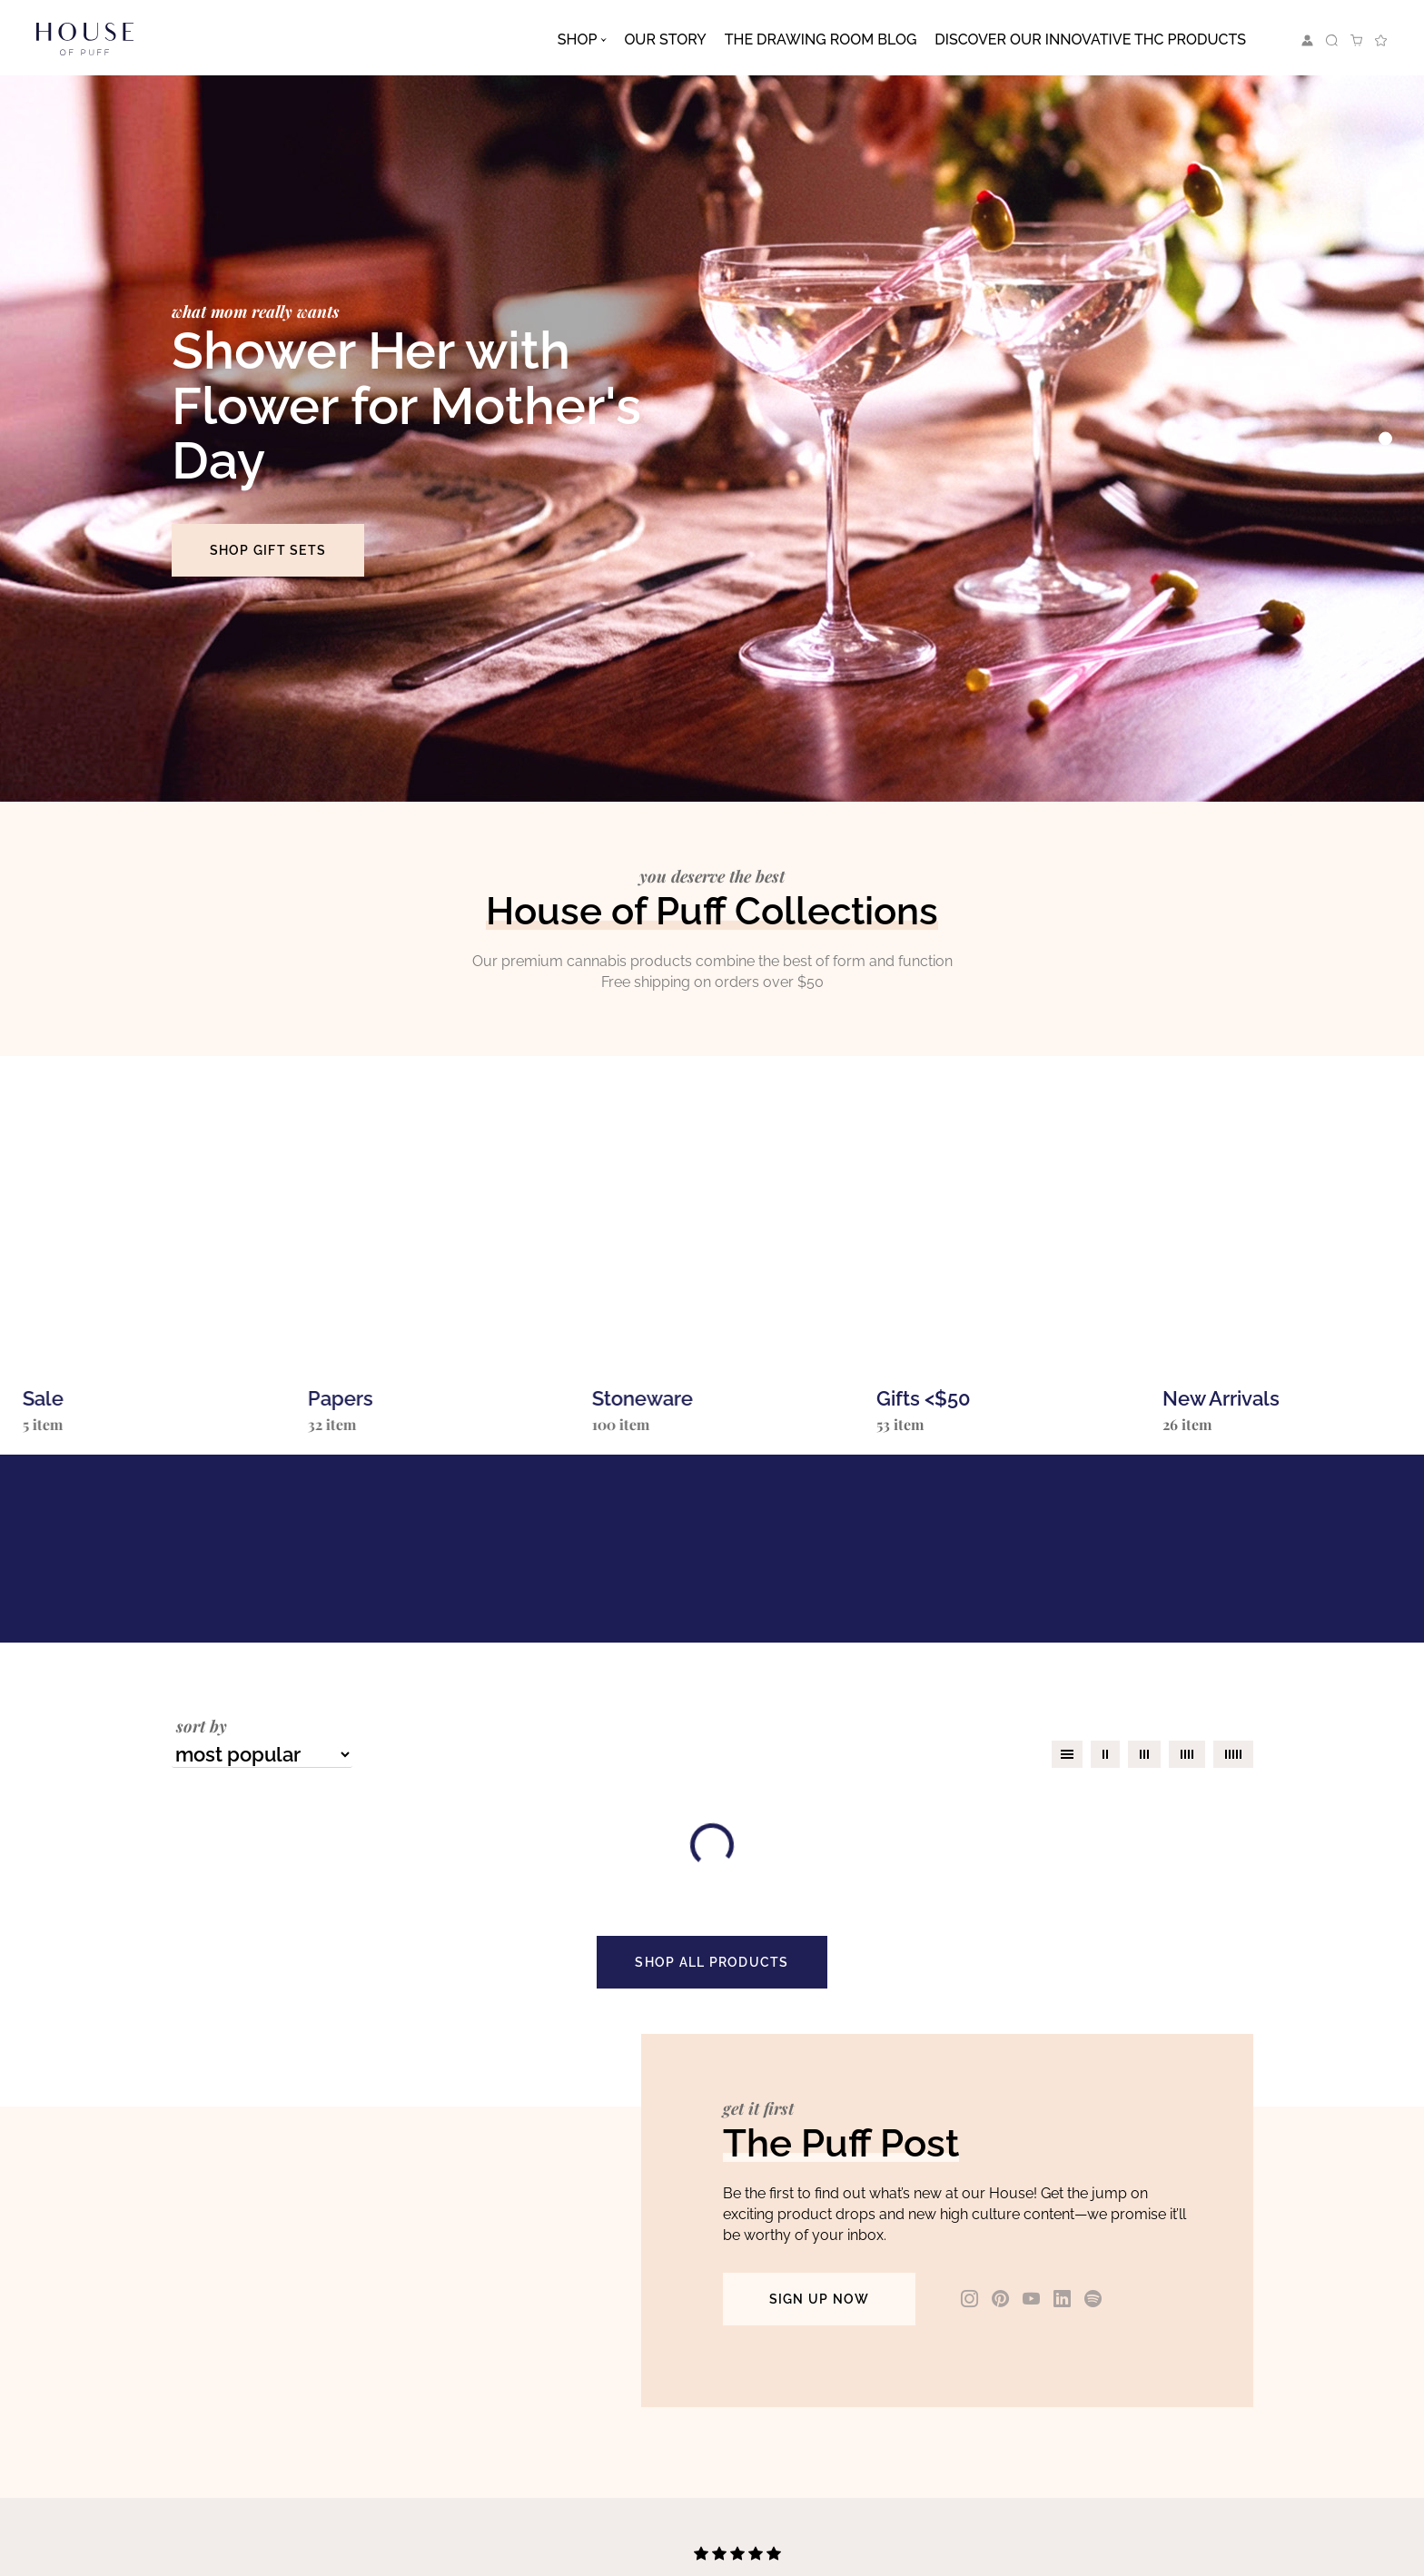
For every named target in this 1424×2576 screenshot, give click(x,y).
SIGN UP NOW (819, 2299)
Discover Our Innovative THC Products (1090, 39)
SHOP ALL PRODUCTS (711, 1962)
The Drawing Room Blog (821, 39)
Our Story (665, 39)
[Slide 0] (1385, 439)
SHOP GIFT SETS (268, 550)
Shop (578, 39)
